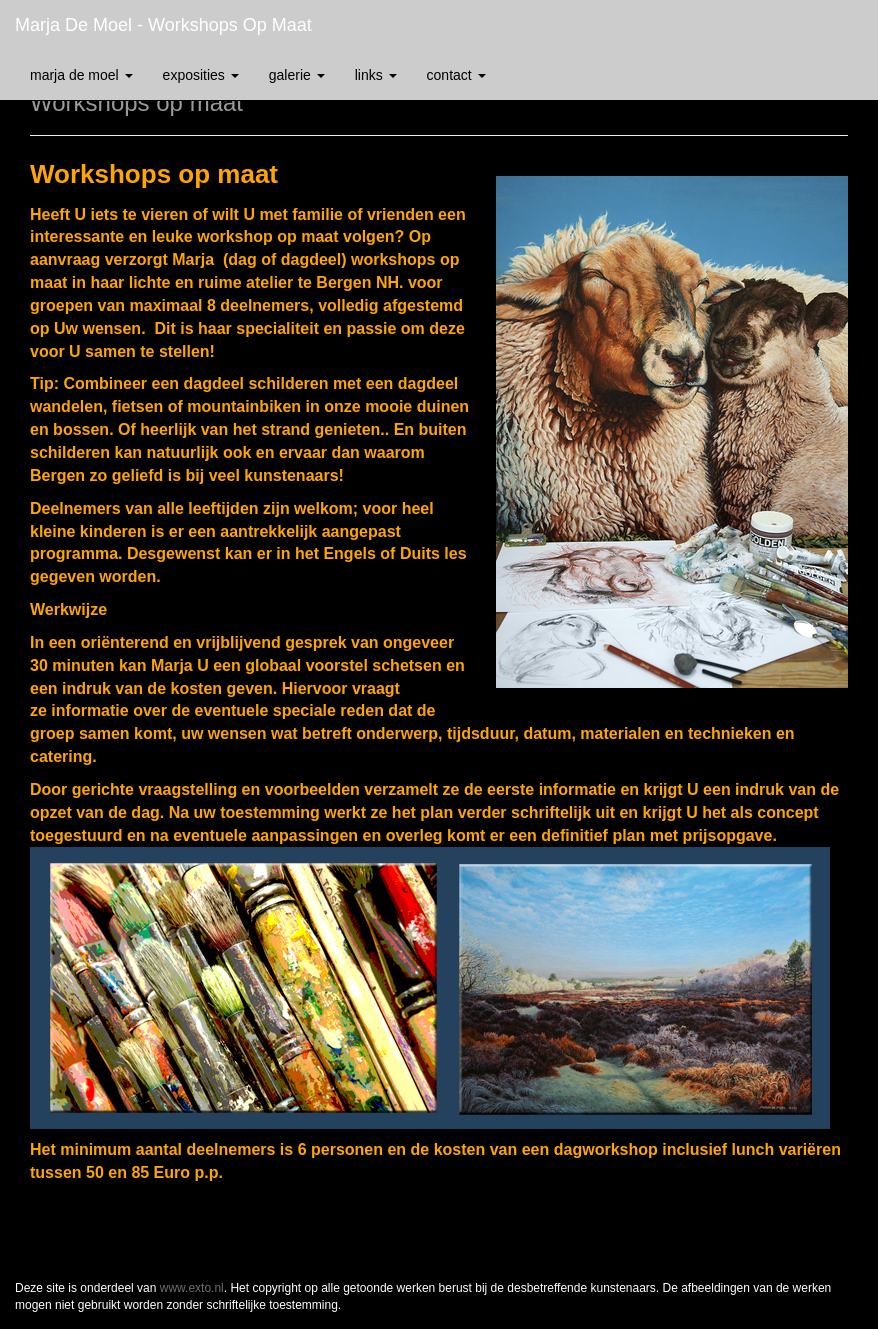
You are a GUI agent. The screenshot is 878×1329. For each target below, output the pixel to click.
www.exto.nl (192, 1288)
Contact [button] (456, 75)
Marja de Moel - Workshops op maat (163, 25)
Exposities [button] (201, 75)
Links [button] (376, 75)
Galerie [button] (297, 75)
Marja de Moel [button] (81, 75)
